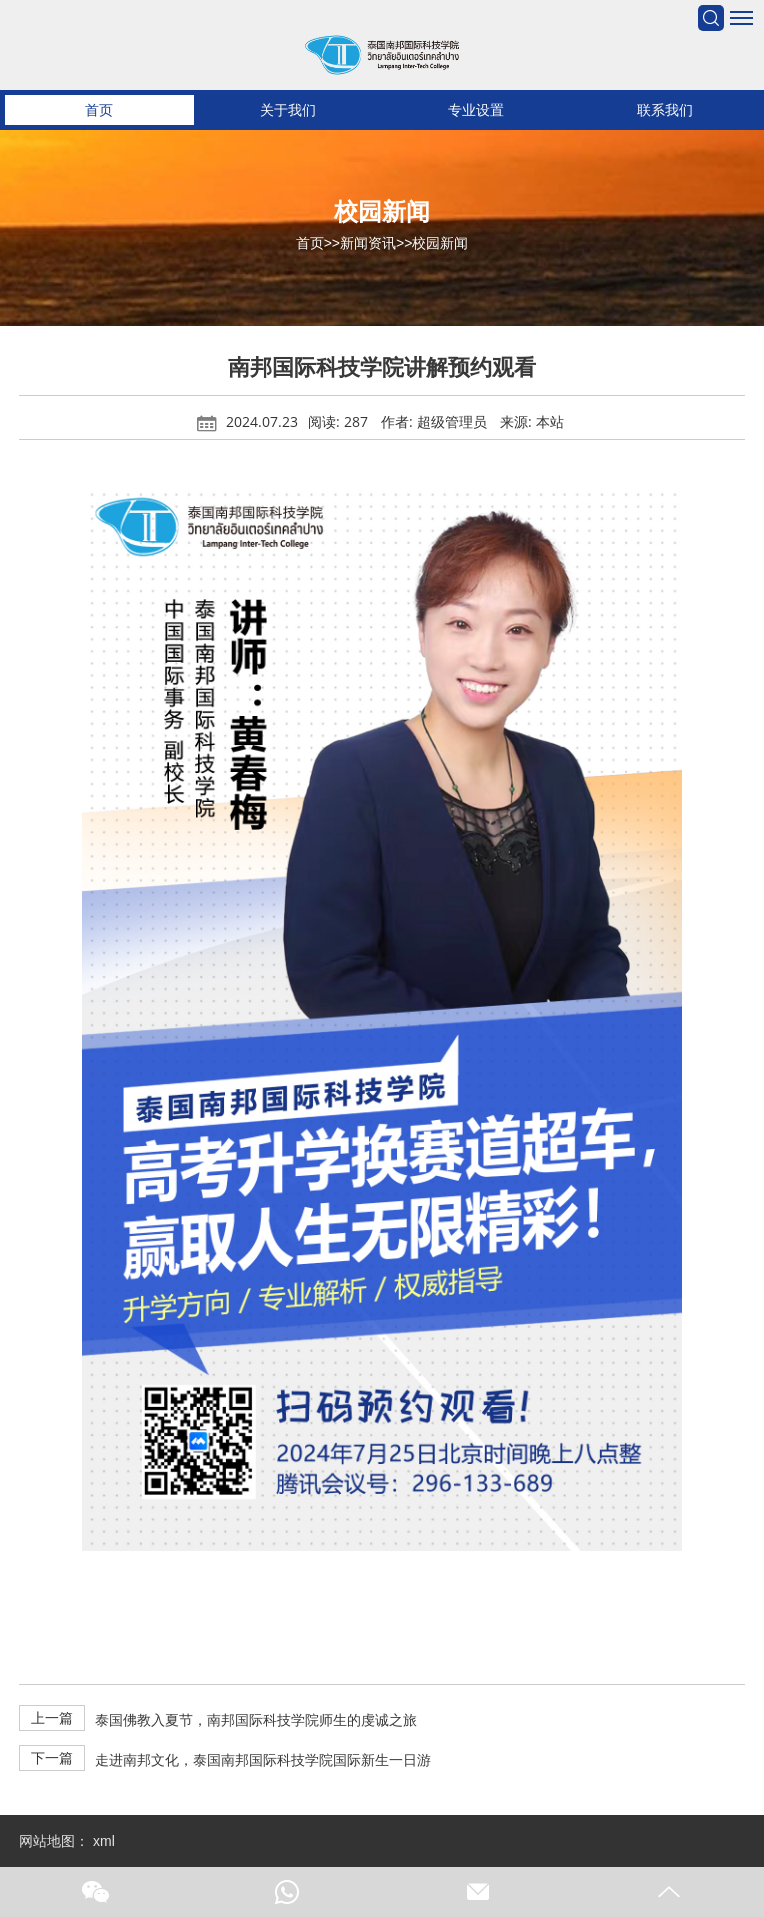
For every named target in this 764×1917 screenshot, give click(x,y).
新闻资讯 (368, 243)
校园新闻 (440, 243)
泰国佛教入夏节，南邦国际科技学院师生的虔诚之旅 (256, 1720)
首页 (99, 110)
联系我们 (665, 110)
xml (104, 1841)
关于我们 (288, 110)
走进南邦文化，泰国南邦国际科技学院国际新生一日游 (263, 1760)
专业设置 (476, 110)
